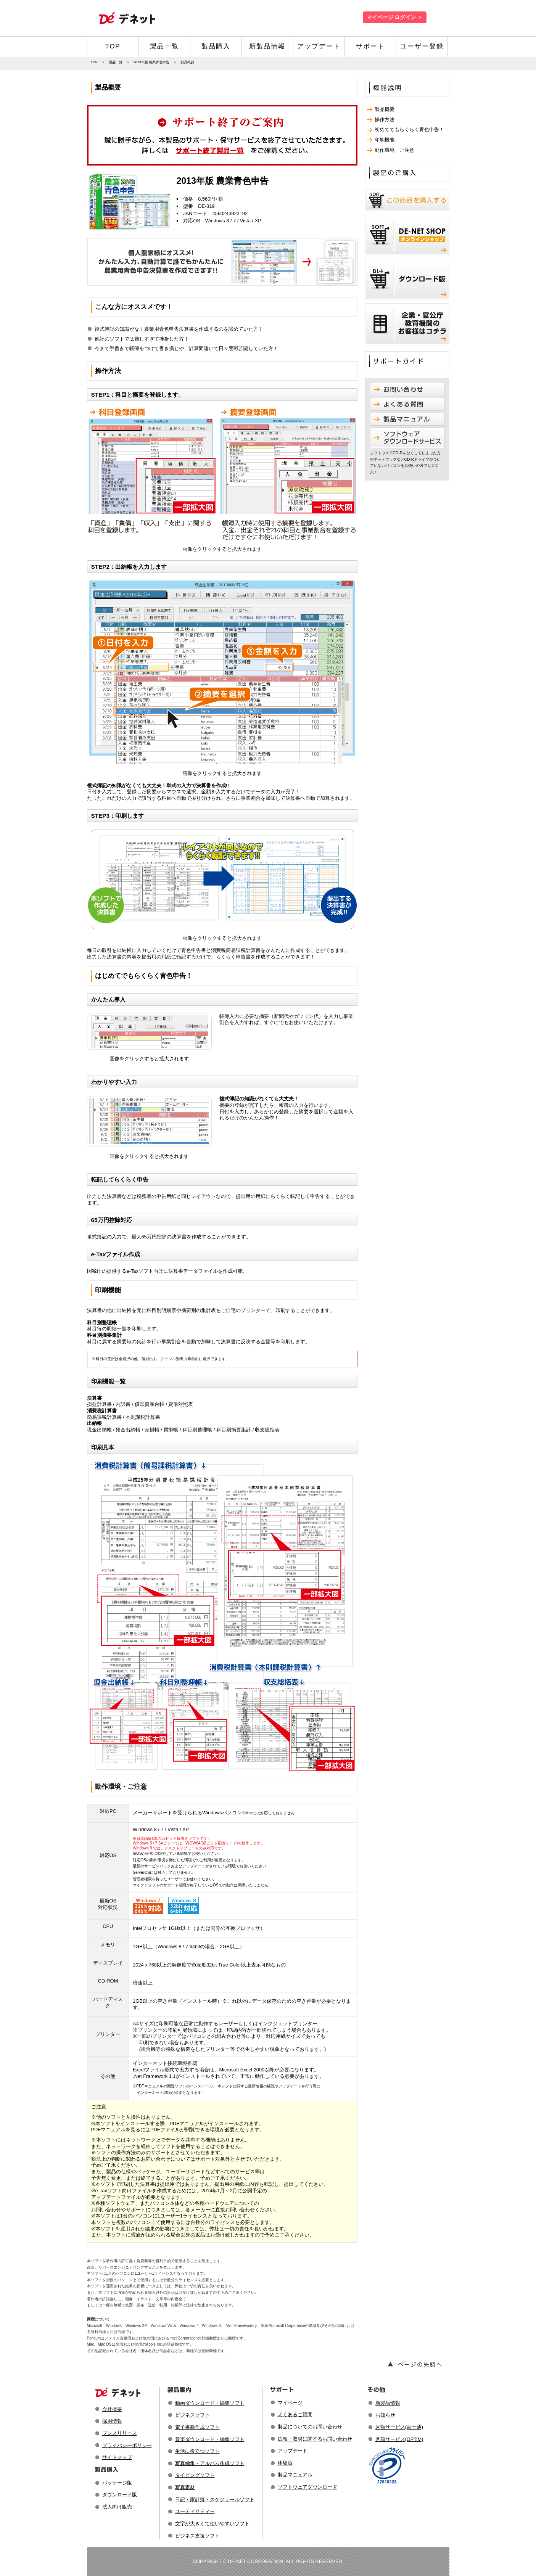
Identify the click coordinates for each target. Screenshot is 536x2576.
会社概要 (112, 2409)
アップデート (319, 46)
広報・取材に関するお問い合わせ (315, 2439)
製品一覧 (164, 46)
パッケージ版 (117, 2483)
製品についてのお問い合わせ (310, 2427)
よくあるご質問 (295, 2414)
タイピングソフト (195, 2475)
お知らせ (385, 2415)
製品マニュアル (295, 2475)
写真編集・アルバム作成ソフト (210, 2463)
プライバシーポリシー (127, 2445)
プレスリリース (119, 2433)
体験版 (285, 2463)
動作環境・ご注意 (394, 150)
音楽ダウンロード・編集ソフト (210, 2439)
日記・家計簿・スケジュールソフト (214, 2499)
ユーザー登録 (422, 46)
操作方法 (384, 119)
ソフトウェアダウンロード (307, 2487)
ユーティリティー (195, 2511)
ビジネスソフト (192, 2415)
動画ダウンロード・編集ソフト (210, 2403)
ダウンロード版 (119, 2494)
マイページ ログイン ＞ (395, 17)
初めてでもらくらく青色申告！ (409, 129)
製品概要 (384, 109)
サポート (370, 46)
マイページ (290, 2403)
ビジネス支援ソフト (197, 2536)
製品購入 (215, 46)
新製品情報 (267, 46)
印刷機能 (384, 140)
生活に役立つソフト (197, 2451)
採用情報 (112, 2421)
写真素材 (185, 2487)
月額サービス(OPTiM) (399, 2439)
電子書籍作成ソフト (197, 2427)
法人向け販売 (117, 2507)
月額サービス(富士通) (399, 2427)
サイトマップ (117, 2457)
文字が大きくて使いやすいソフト (212, 2523)
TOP (113, 46)
